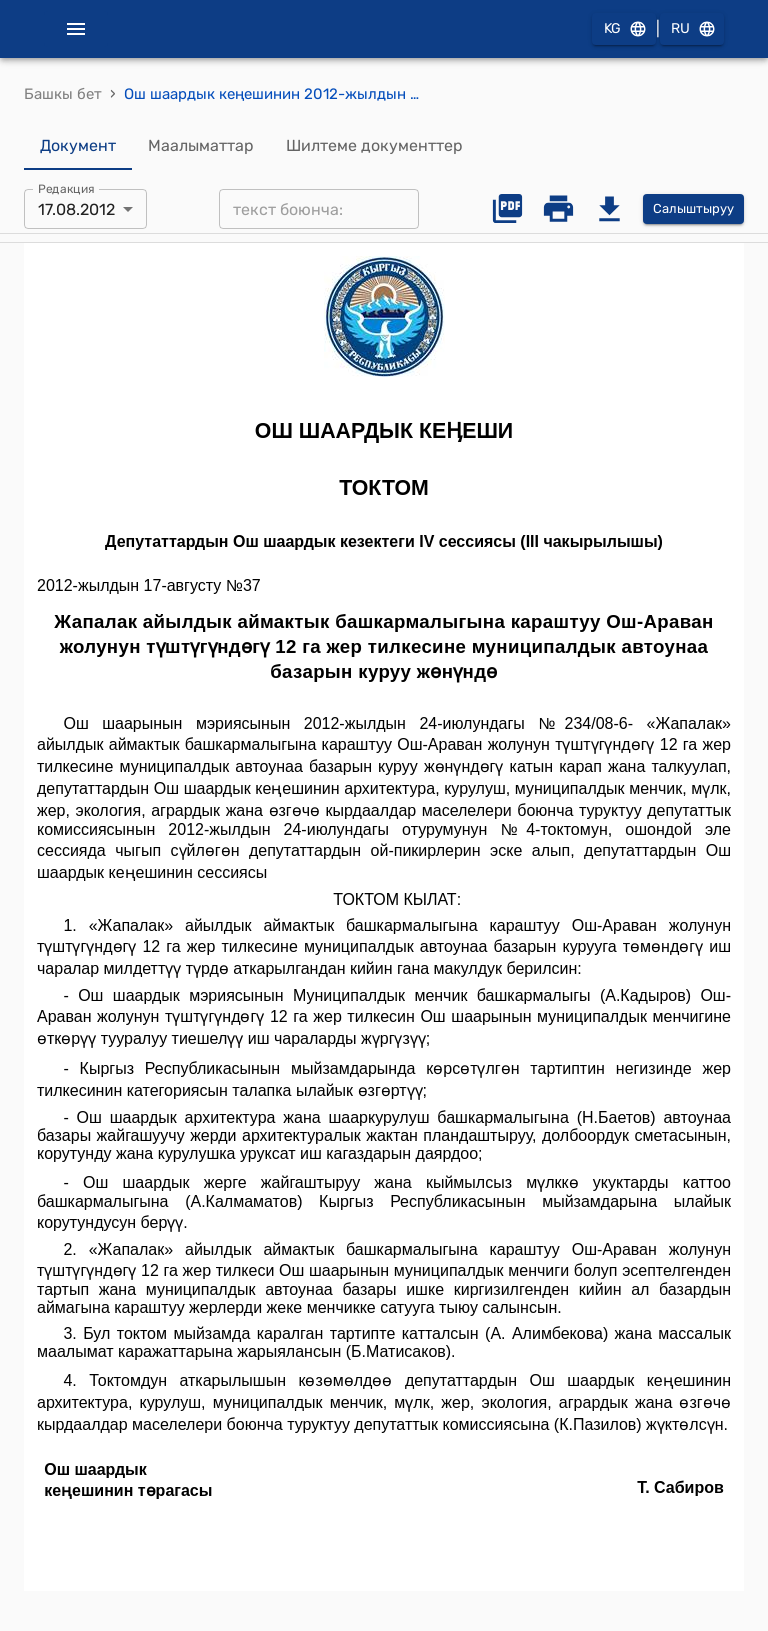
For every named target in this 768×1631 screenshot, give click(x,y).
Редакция (66, 189)
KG (624, 29)
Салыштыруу (693, 209)
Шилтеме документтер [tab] (374, 146)
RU (692, 29)
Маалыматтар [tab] (201, 146)
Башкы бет (63, 94)
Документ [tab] (78, 146)
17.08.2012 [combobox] (76, 209)
